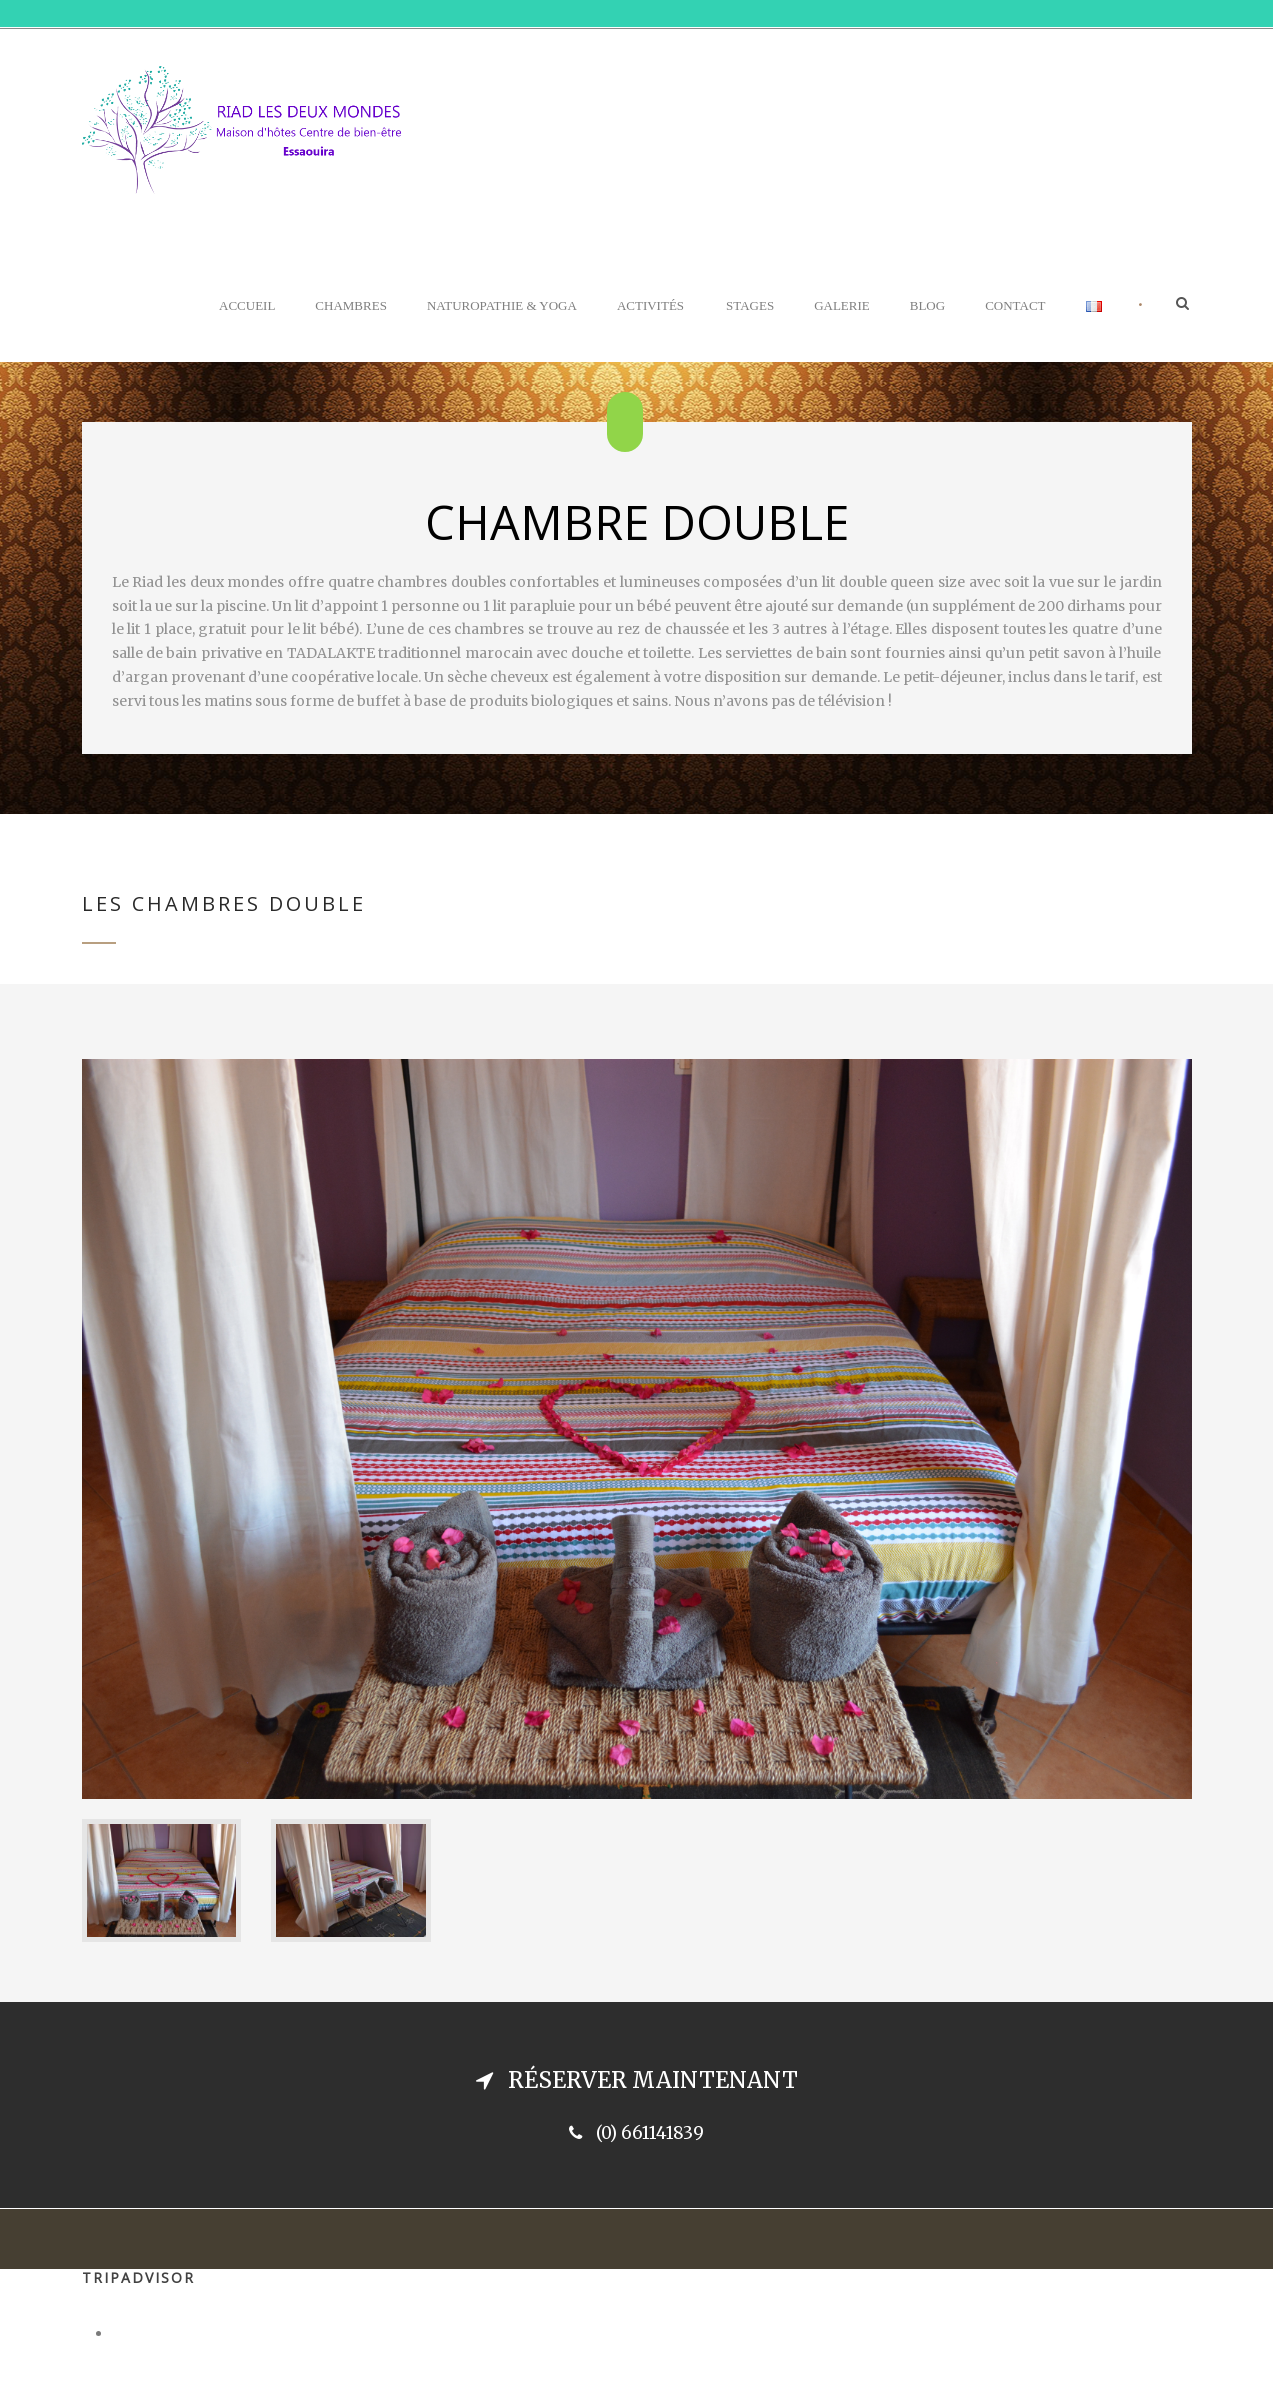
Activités (650, 305)
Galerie (842, 305)
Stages (750, 305)
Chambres (351, 305)
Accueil (247, 305)
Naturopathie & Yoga (502, 305)
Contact (1015, 305)
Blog (927, 305)
